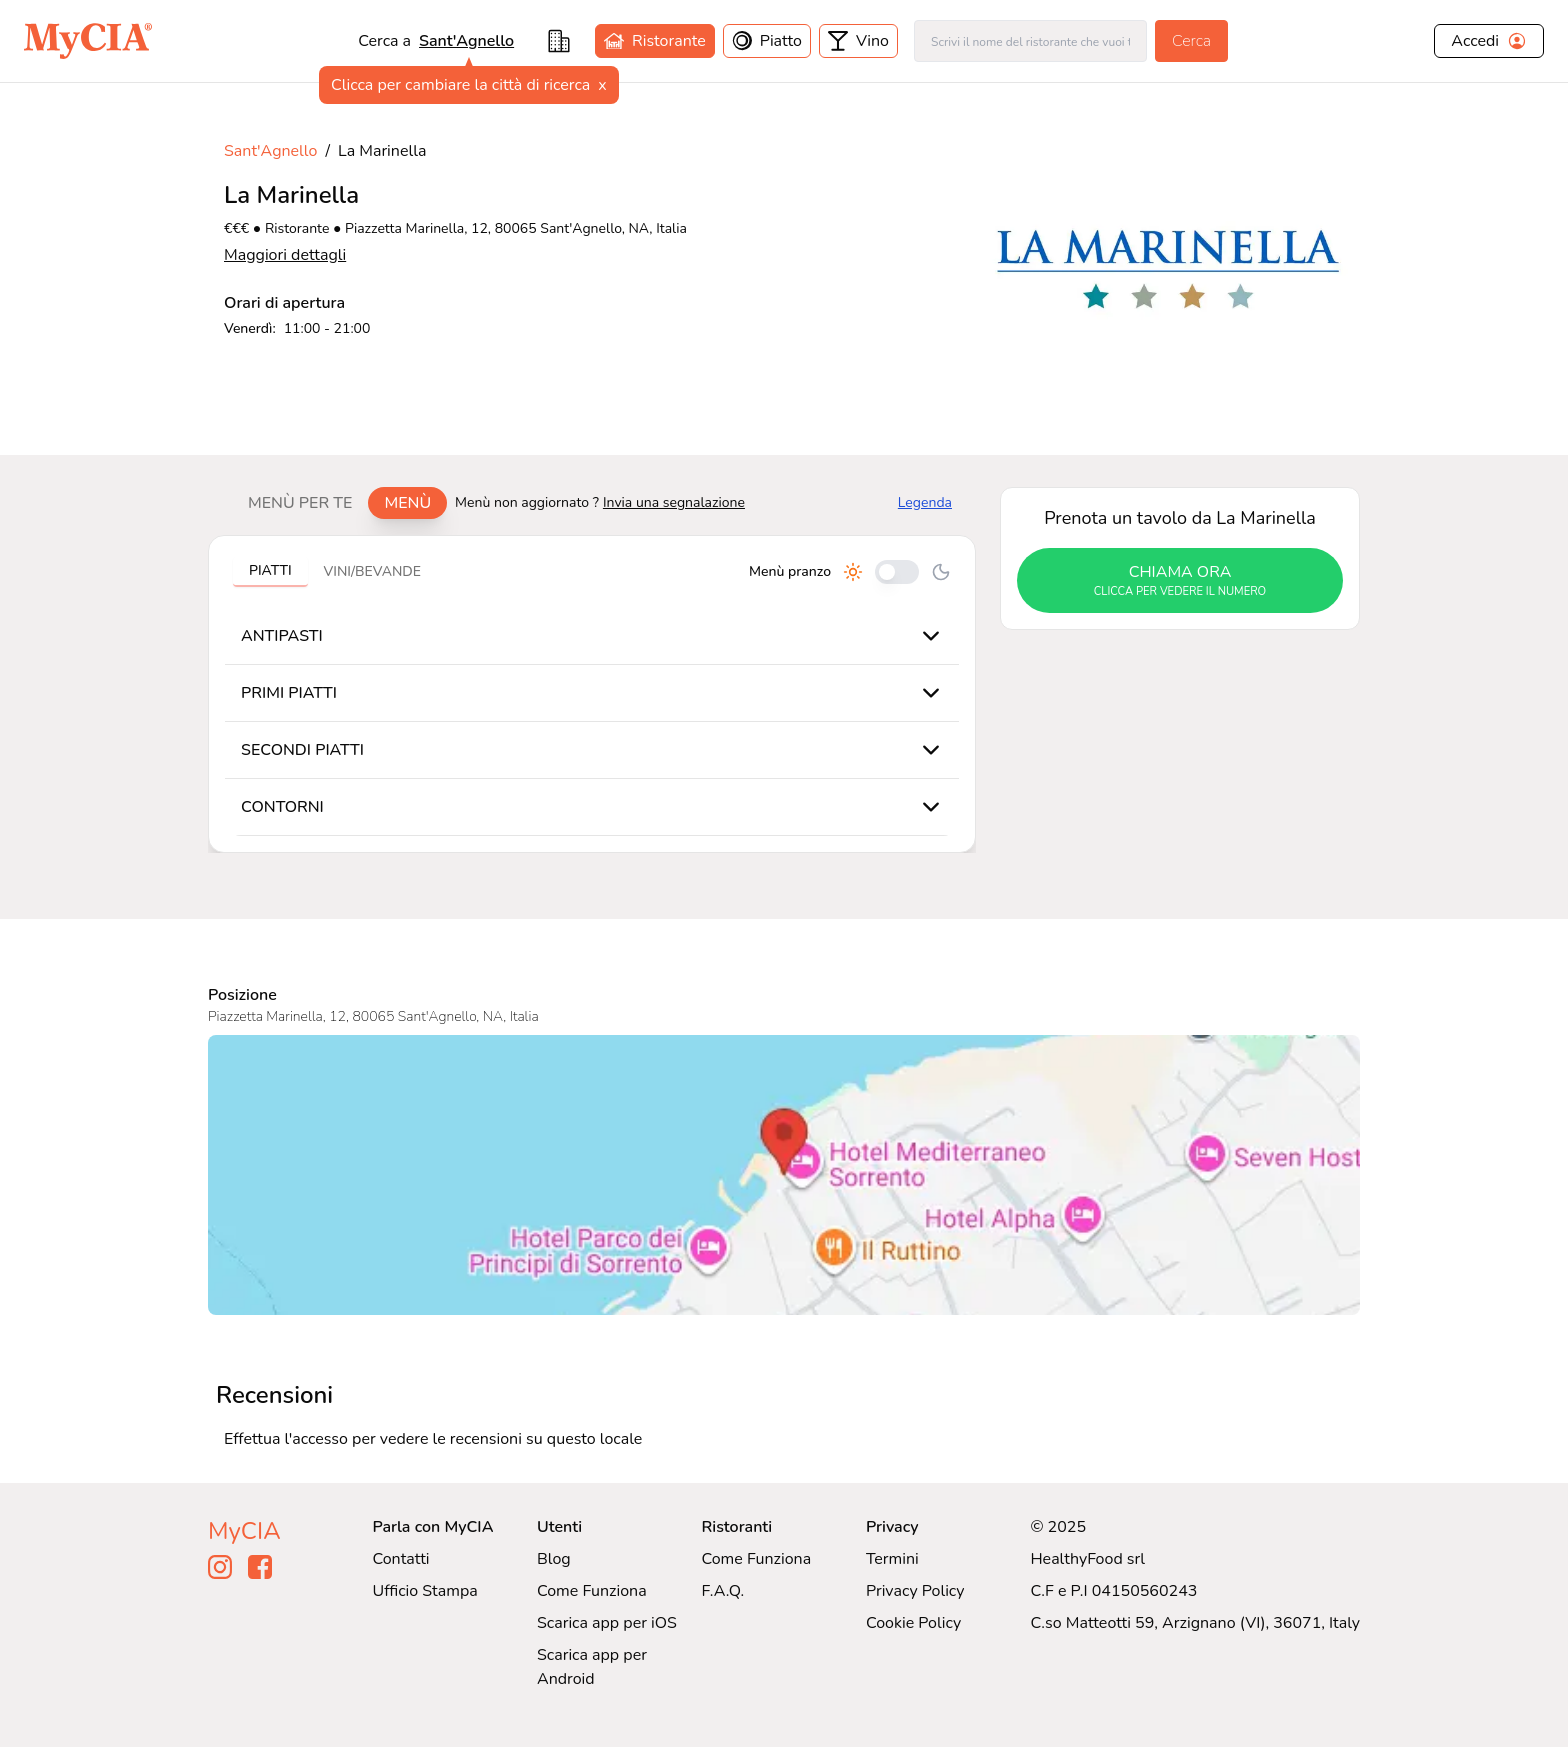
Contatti (401, 1559)
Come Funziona (592, 1591)
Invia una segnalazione (674, 502)
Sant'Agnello (466, 41)
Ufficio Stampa (425, 1591)
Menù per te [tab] (300, 503)
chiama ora (1180, 581)
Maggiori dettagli (285, 255)
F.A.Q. (722, 1591)
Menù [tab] (407, 503)
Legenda (925, 502)
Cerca (1191, 41)
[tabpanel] (592, 694)
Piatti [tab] (270, 570)
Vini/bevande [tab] (372, 571)
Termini (892, 1559)
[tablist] (339, 503)
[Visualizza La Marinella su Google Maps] (784, 1175)
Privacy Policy (915, 1591)
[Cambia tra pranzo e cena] (897, 572)
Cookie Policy (913, 1623)
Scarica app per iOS (607, 1623)
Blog (554, 1559)
